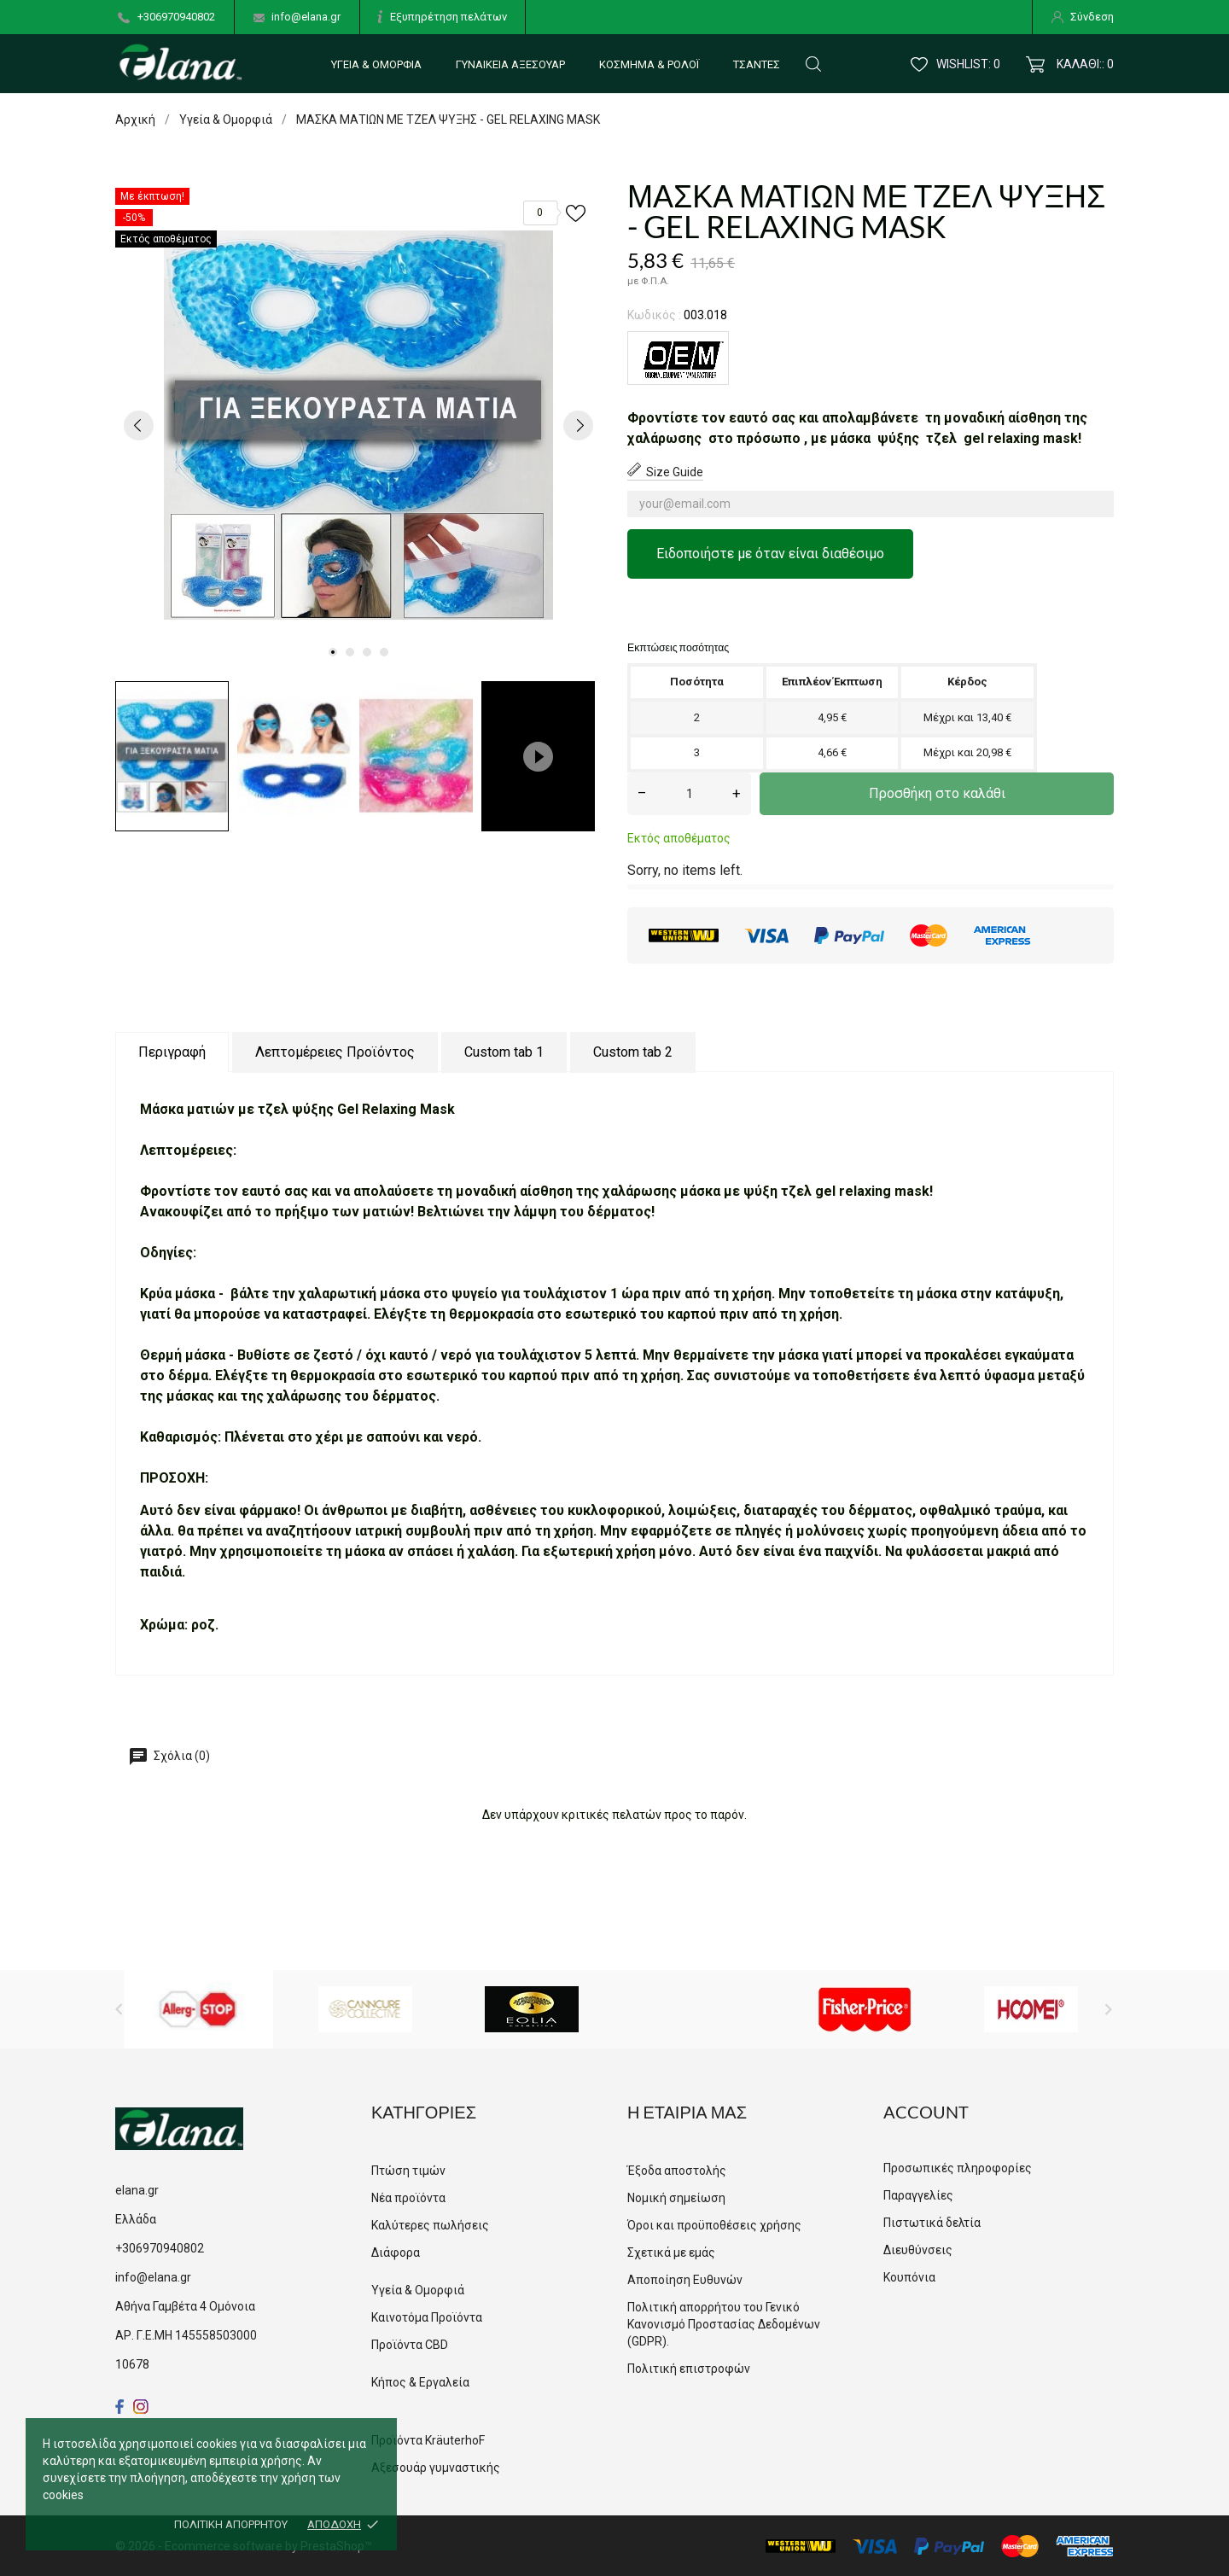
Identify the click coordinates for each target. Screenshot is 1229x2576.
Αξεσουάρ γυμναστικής (435, 2467)
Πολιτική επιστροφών (688, 2368)
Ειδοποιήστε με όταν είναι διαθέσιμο (770, 553)
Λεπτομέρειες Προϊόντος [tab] (335, 1052)
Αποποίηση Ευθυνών (685, 2280)
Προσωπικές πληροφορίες (957, 2168)
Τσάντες (756, 64)
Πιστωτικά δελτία (932, 2222)
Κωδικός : (654, 315)
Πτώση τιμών (408, 2170)
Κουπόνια (909, 2277)
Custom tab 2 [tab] (633, 1052)
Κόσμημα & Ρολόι (649, 64)
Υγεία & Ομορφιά (376, 64)
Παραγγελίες (918, 2195)
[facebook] (120, 2406)
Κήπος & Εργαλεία (420, 2382)
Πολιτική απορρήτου (231, 2524)
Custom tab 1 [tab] (504, 1052)
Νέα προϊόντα (408, 2198)
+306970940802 (176, 16)
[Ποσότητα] (689, 793)
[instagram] (141, 2406)
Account (926, 2111)
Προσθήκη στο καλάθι (937, 793)
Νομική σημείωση (676, 2198)
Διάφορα (395, 2252)
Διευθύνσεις (917, 2250)
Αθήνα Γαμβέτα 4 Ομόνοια (185, 2306)
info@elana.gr (306, 16)
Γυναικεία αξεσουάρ (510, 64)
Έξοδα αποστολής (676, 2170)
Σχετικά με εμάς (671, 2252)
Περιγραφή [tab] (172, 1052)
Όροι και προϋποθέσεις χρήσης (714, 2225)
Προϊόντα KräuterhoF (428, 2440)
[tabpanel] (358, 425)
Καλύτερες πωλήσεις (430, 2225)
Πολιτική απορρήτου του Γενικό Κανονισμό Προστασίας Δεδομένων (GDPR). (723, 2324)
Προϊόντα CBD (409, 2345)
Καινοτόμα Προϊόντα (426, 2317)
